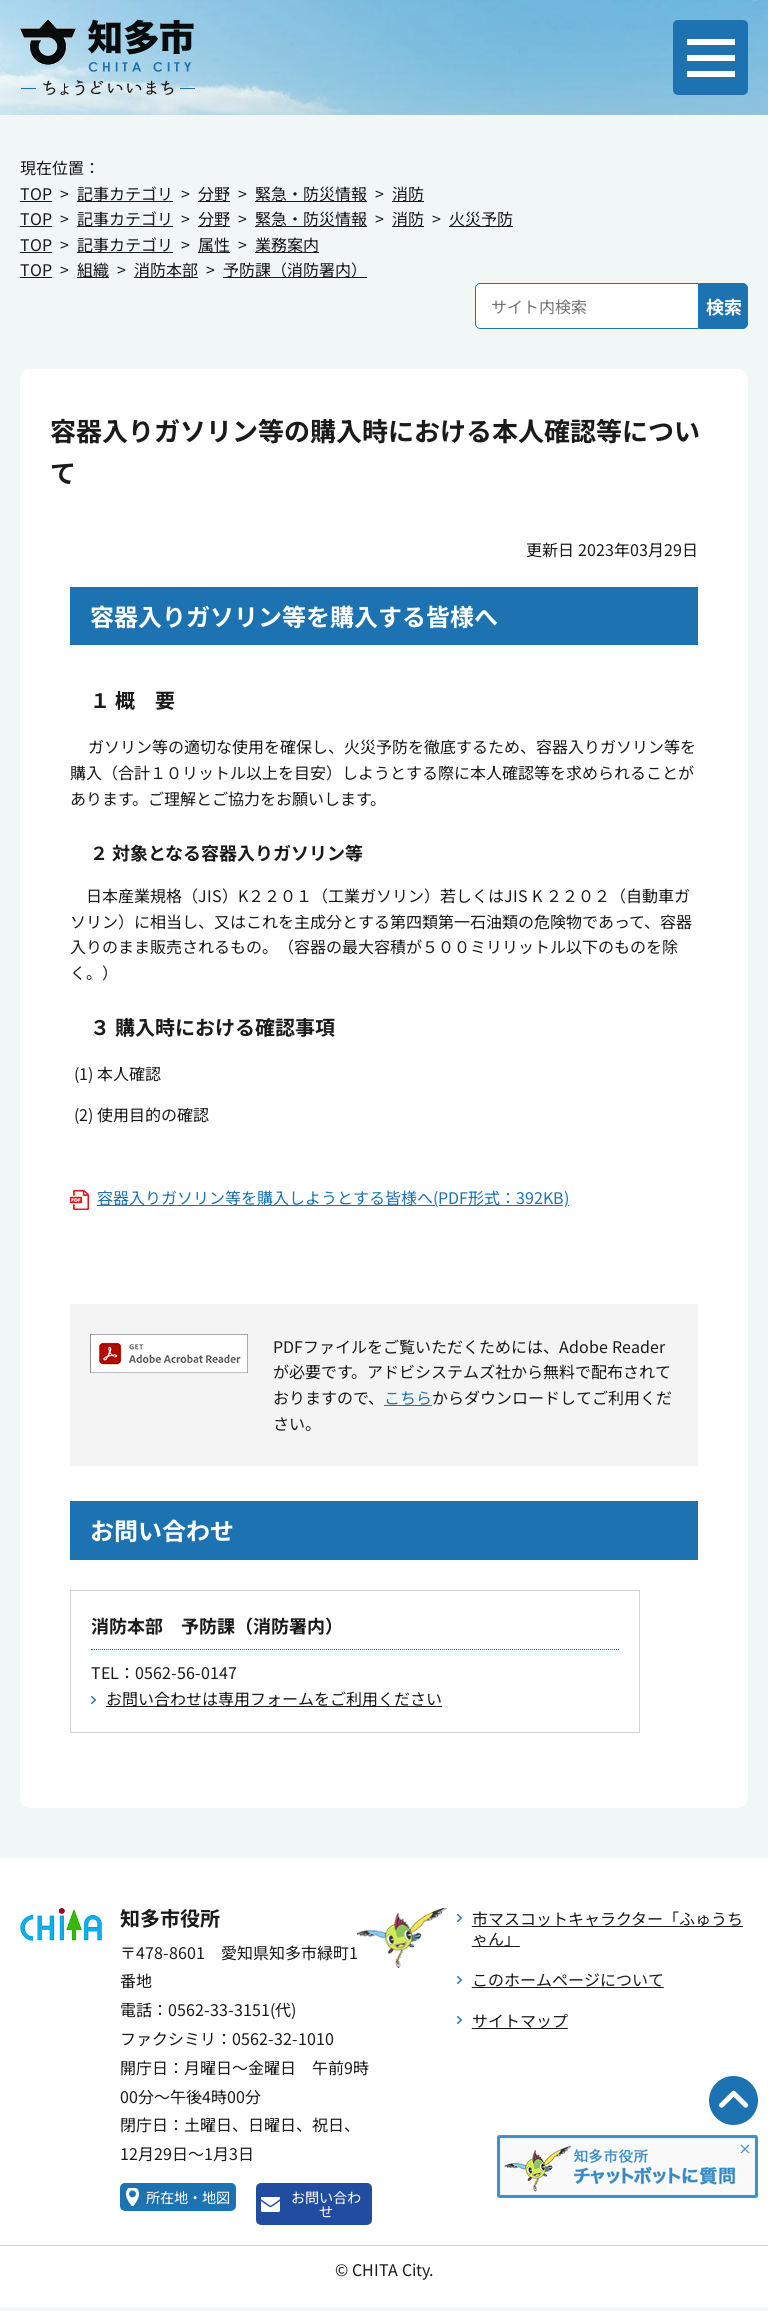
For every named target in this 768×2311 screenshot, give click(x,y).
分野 (214, 193)
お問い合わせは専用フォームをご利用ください (274, 1698)
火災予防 (481, 218)
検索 (724, 306)
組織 (93, 269)
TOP (36, 193)
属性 (214, 244)
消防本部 (166, 269)
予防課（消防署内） (295, 269)
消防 (408, 193)
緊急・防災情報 (311, 193)
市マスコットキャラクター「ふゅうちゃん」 (607, 1928)
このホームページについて (568, 1979)
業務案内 (287, 244)
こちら (408, 1397)
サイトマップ (520, 2020)
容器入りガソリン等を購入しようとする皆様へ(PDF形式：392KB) (333, 1197)
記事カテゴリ (125, 193)
